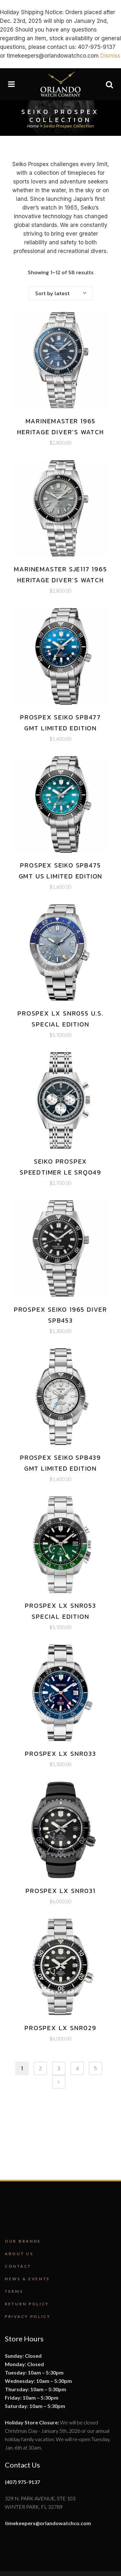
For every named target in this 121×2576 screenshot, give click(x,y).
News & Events (27, 2278)
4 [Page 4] (77, 2068)
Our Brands (23, 2241)
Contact (18, 2266)
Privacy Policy (28, 2316)
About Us (19, 2253)
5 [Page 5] (95, 2068)
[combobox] (60, 293)
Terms (14, 2291)
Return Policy (27, 2303)
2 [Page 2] (40, 2068)
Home (33, 126)
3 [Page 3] (58, 2068)
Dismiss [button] (110, 55)
